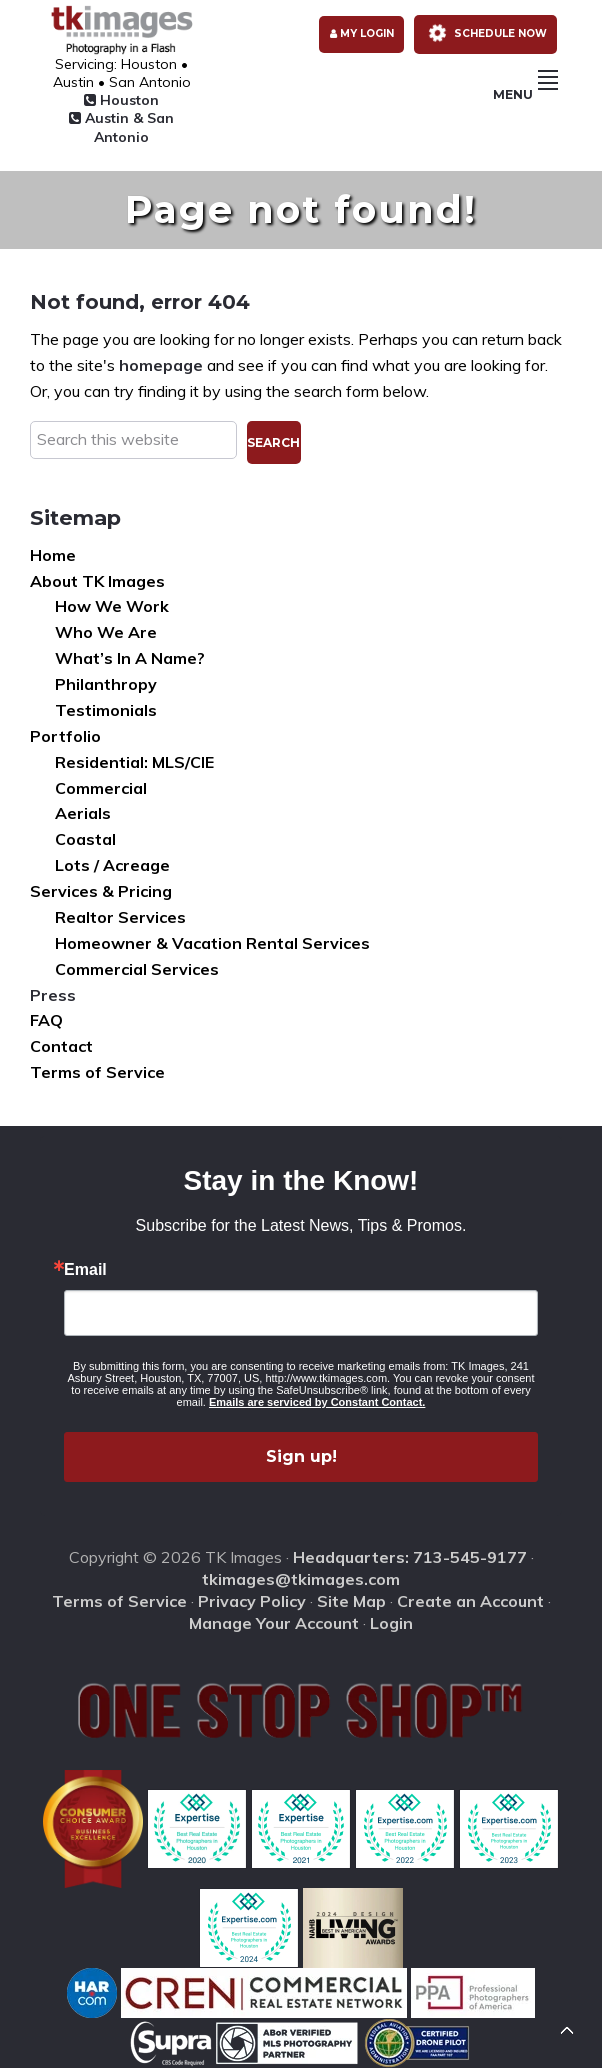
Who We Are (106, 632)
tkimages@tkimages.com (301, 1579)
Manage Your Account (274, 1623)
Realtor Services (120, 917)
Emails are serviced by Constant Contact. (317, 1402)
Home (53, 555)
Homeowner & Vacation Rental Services (212, 943)
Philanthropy (106, 684)
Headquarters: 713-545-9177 (410, 1557)
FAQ (46, 1020)
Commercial (101, 788)
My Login (362, 33)
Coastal (85, 839)
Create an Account (470, 1601)
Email (85, 1270)
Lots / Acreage (112, 865)
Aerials (83, 813)
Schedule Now (484, 33)
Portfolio (65, 736)
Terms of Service (97, 1072)
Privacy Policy (252, 1601)
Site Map (351, 1601)
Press (53, 995)
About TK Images (97, 581)
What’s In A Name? (130, 658)
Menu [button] (525, 94)
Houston (121, 100)
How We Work (112, 606)
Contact (61, 1046)
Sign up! (301, 1456)
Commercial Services (137, 969)
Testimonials (106, 710)
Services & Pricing (101, 891)
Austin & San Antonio (121, 127)
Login (391, 1623)
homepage (161, 365)
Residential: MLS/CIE (134, 762)
